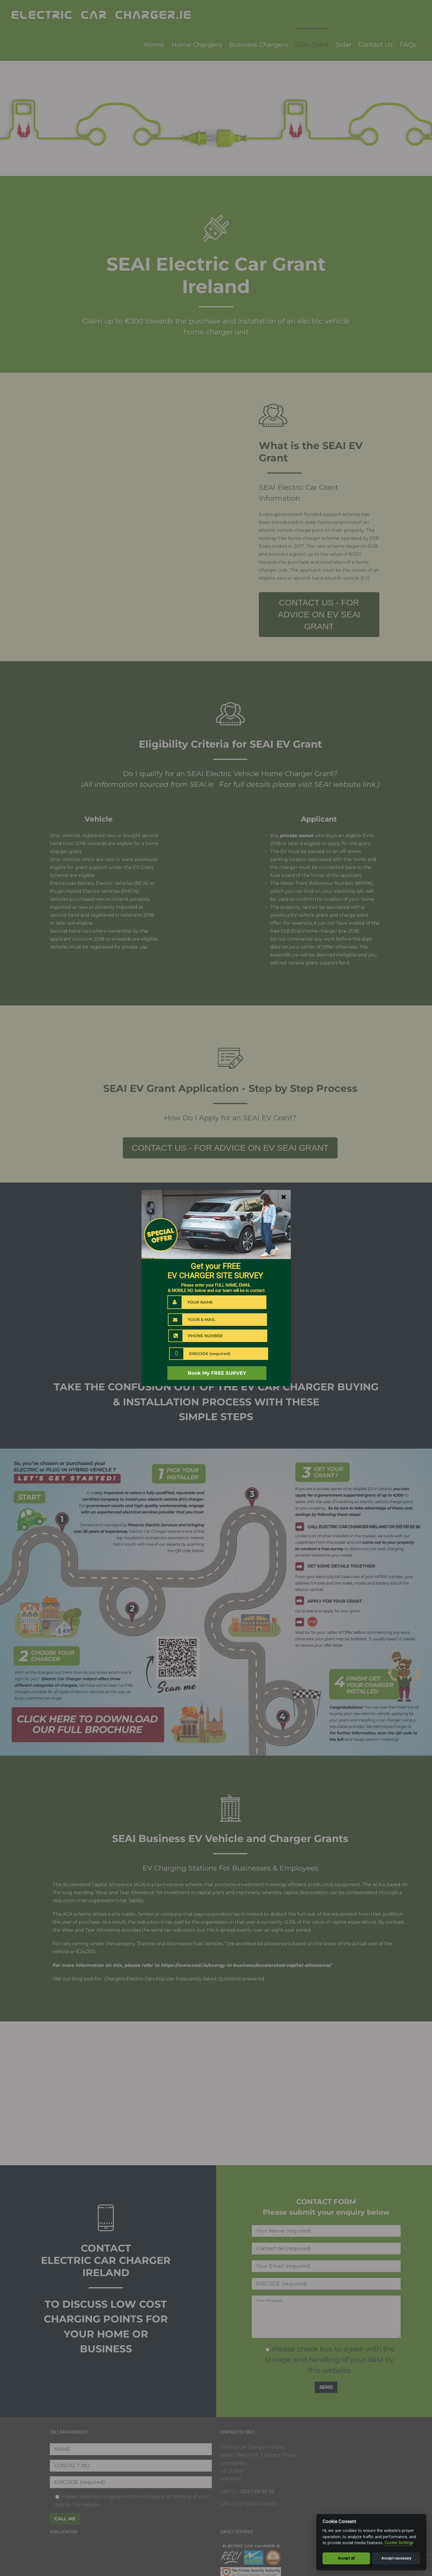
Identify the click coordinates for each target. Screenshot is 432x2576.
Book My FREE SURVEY (217, 1373)
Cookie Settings (399, 2542)
